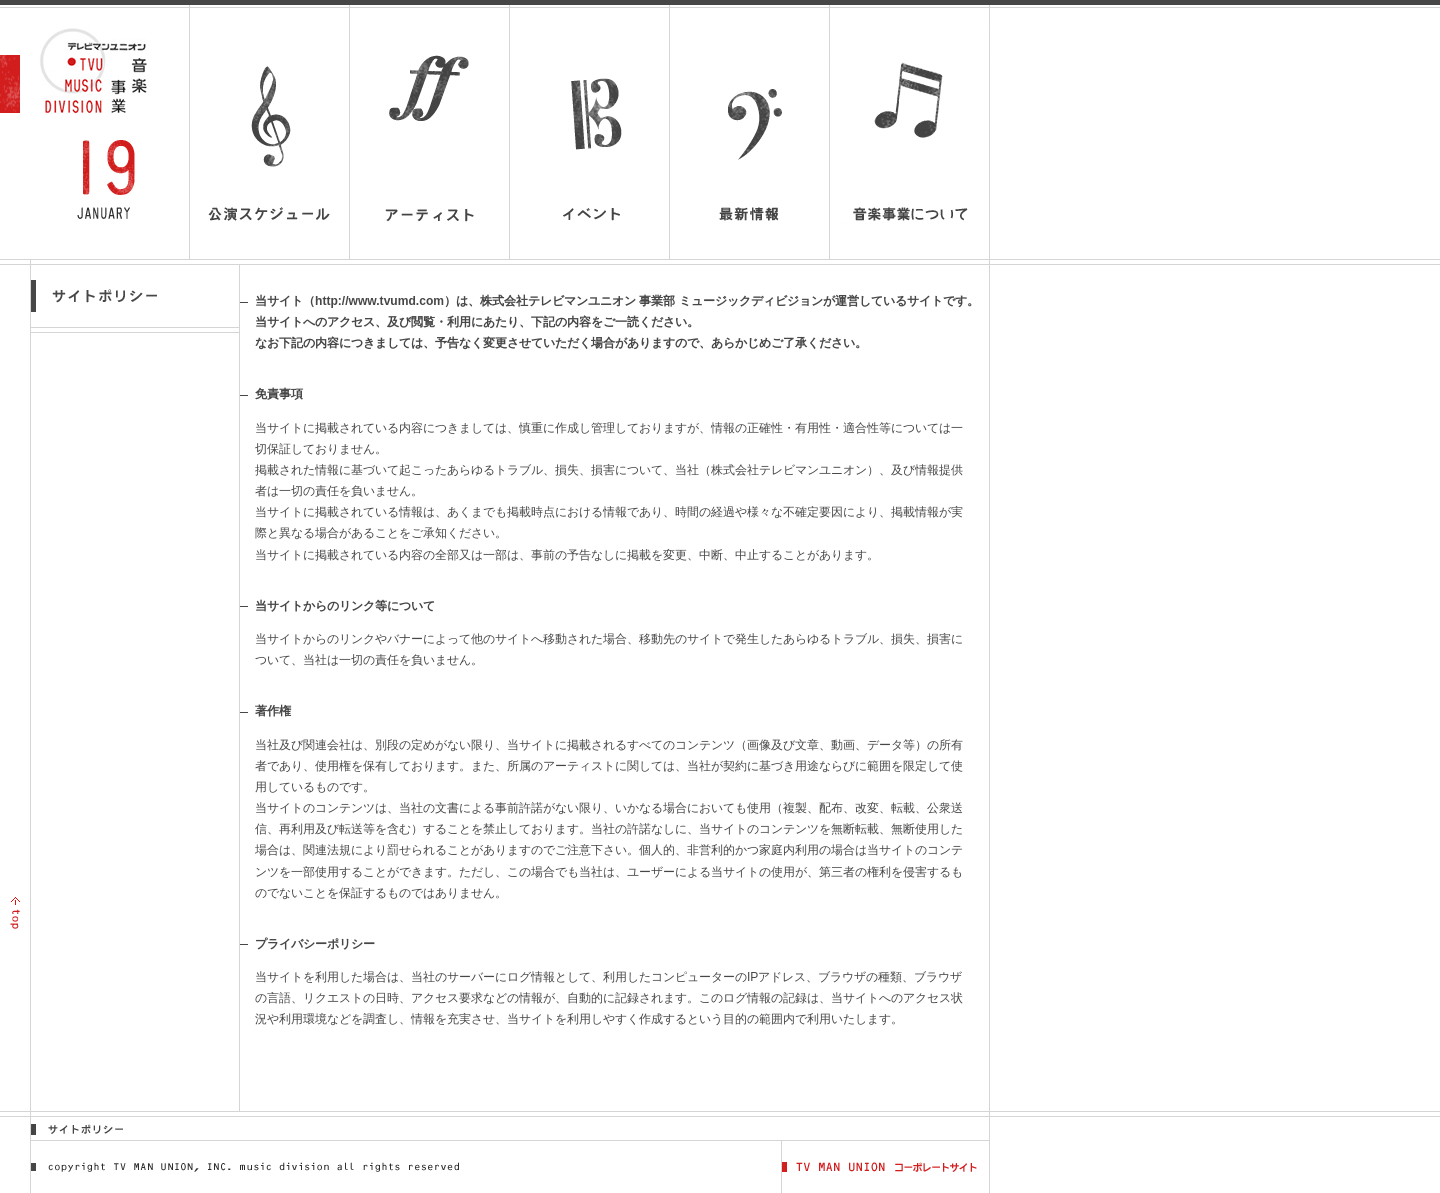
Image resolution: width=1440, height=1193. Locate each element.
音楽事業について (909, 145)
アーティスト (429, 133)
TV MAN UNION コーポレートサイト (885, 1167)
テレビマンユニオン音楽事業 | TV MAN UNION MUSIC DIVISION (103, 71)
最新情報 (749, 133)
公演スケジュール (269, 133)
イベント (589, 133)
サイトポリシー (87, 1128)
